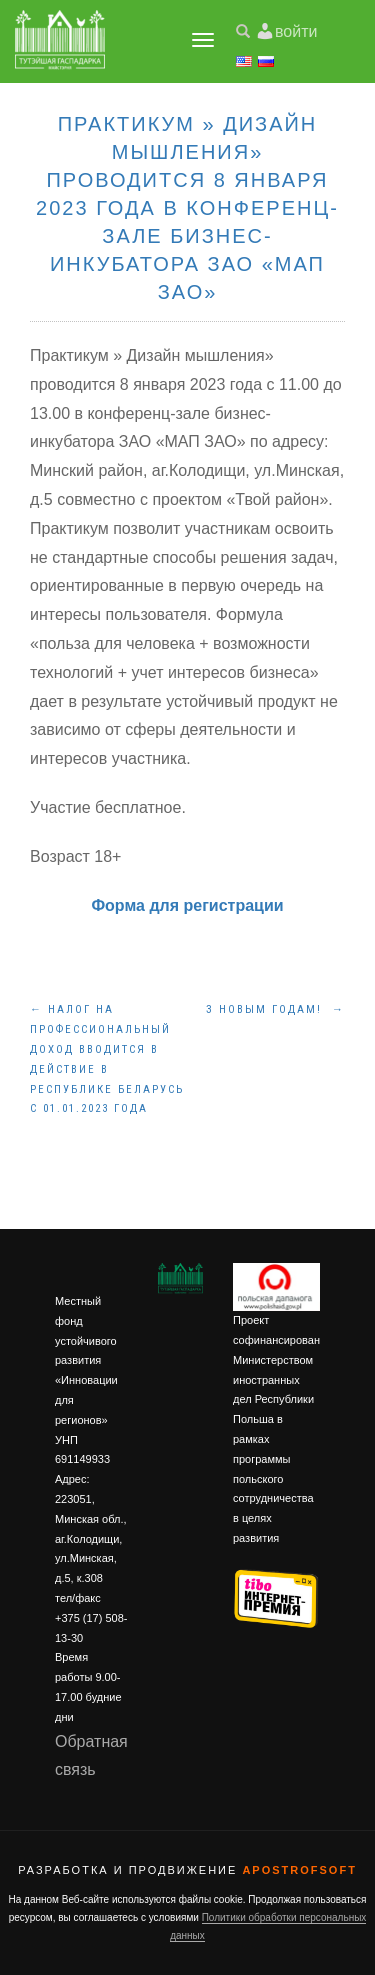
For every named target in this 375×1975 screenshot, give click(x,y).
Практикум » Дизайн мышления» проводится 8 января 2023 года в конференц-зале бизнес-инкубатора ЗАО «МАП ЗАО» (187, 208)
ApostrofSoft (299, 1870)
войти (296, 31)
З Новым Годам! (275, 1009)
